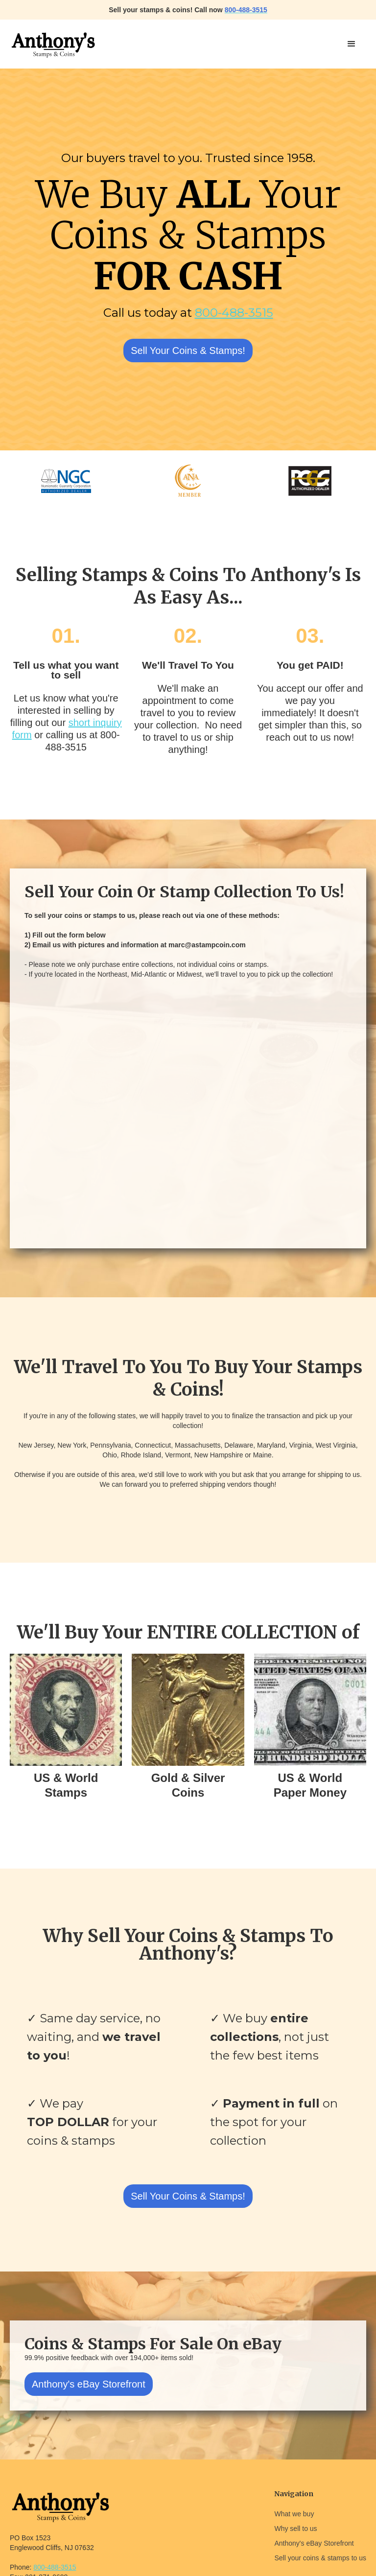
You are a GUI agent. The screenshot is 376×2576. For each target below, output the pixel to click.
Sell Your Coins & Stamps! (188, 350)
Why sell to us (295, 2528)
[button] (351, 44)
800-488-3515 (234, 312)
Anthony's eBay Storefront (88, 2384)
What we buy (294, 2514)
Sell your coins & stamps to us (320, 2558)
